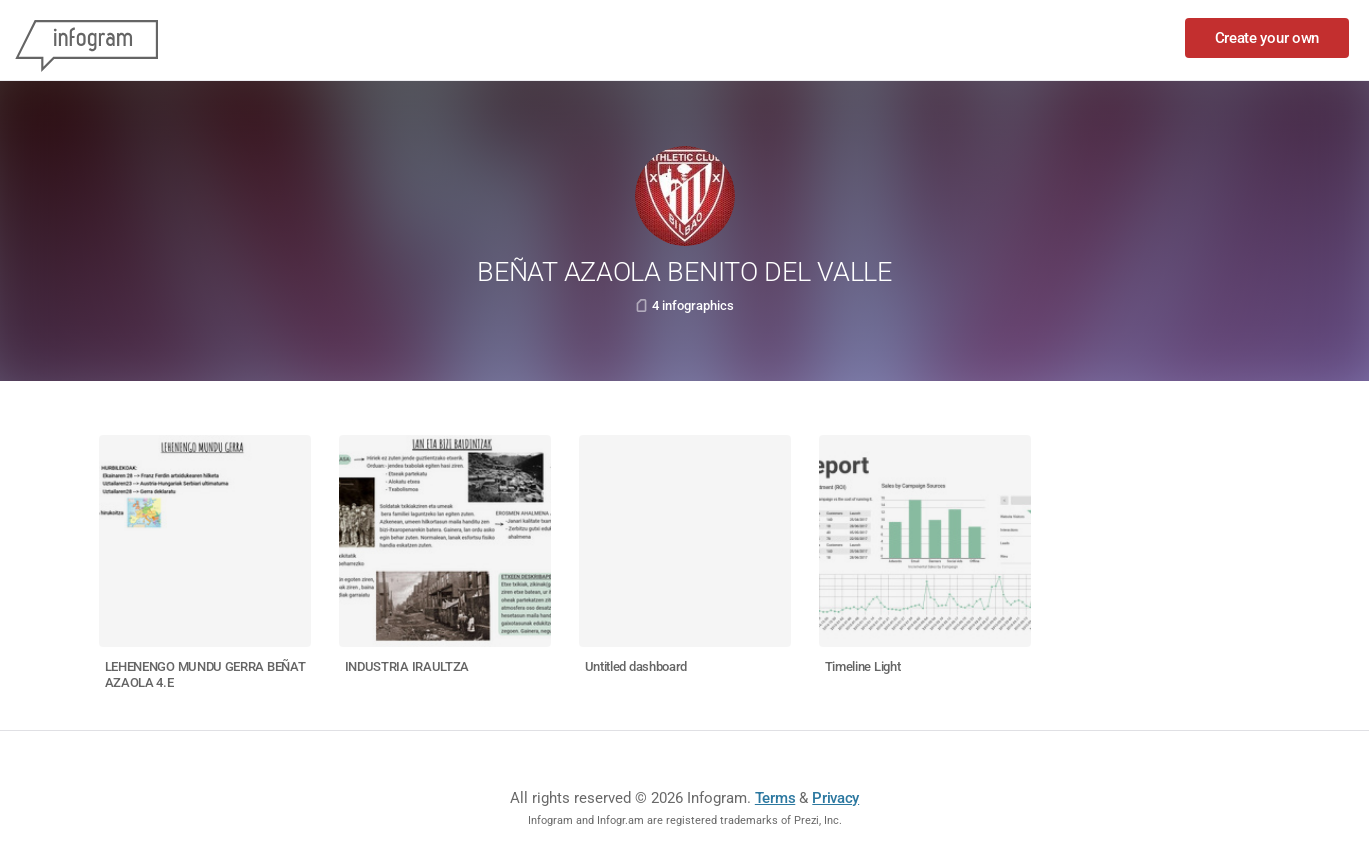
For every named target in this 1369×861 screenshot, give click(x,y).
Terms (775, 798)
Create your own (1267, 38)
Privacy (835, 798)
